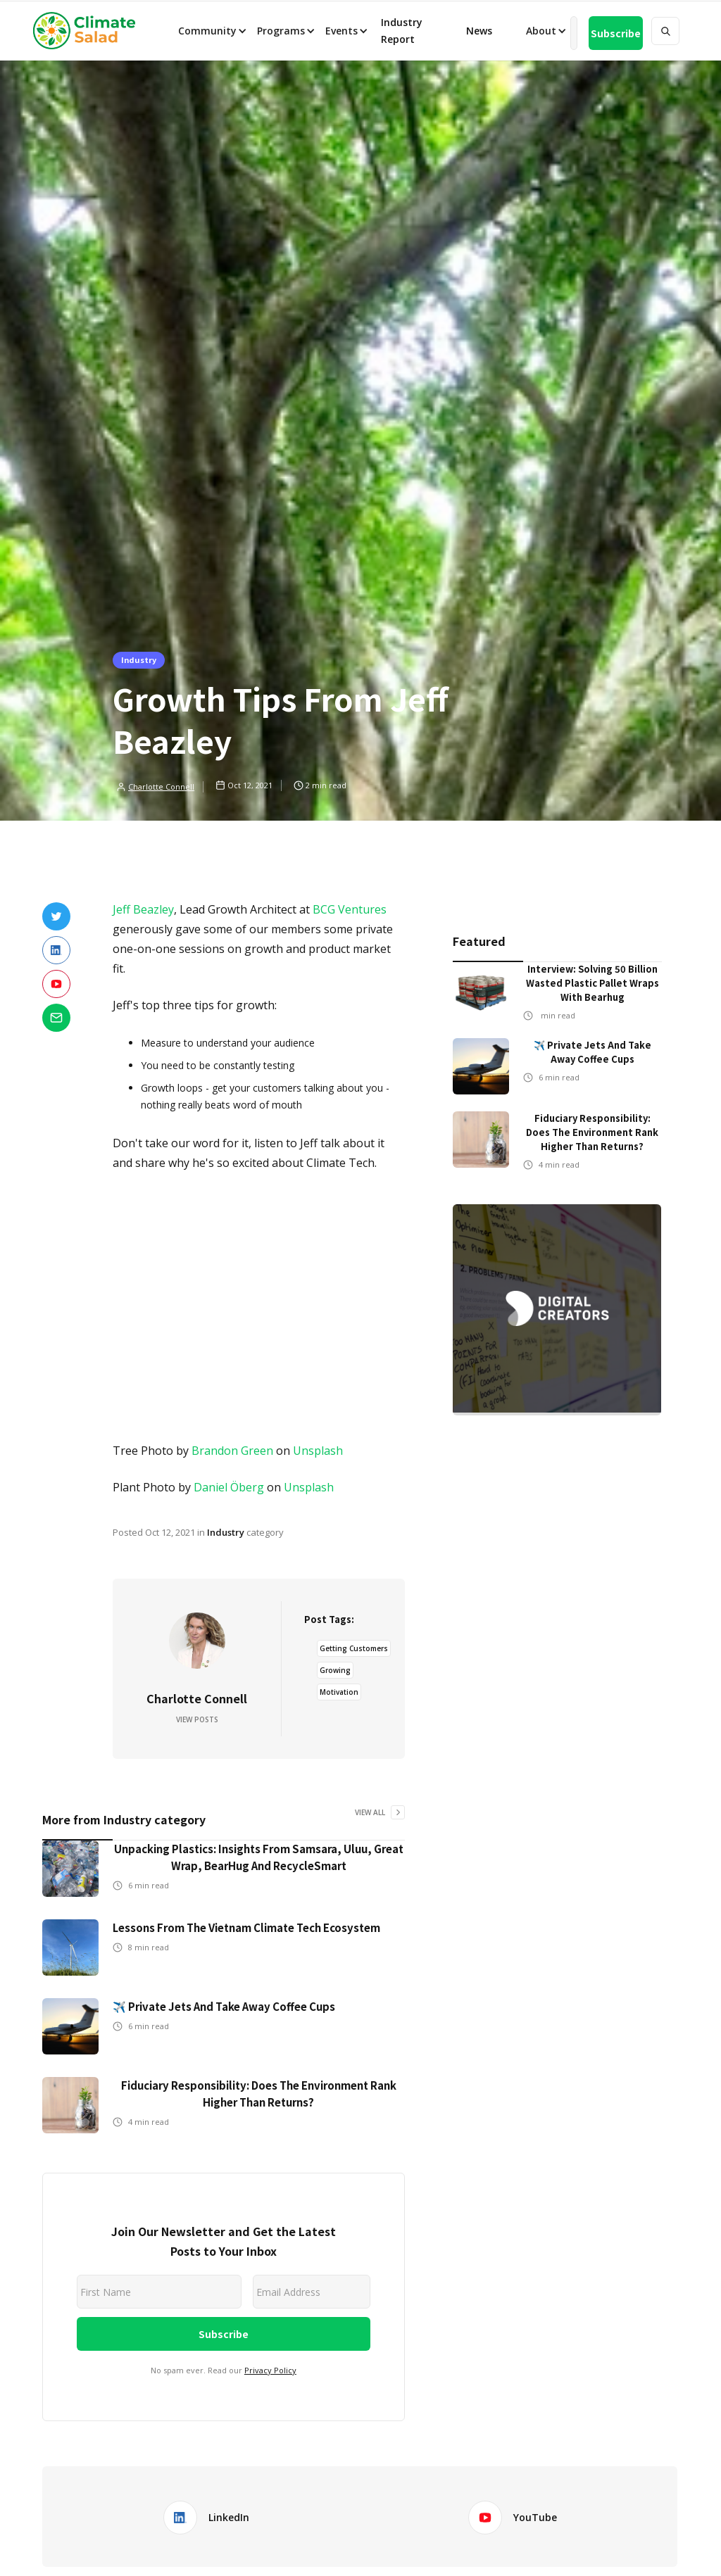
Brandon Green (232, 1450)
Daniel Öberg (229, 1487)
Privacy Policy (270, 2370)
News (477, 30)
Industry (138, 659)
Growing (335, 1670)
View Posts (197, 1719)
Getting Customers (354, 1648)
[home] (89, 31)
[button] (211, 30)
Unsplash (318, 1450)
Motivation (339, 1692)
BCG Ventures (350, 909)
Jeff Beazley (143, 909)
